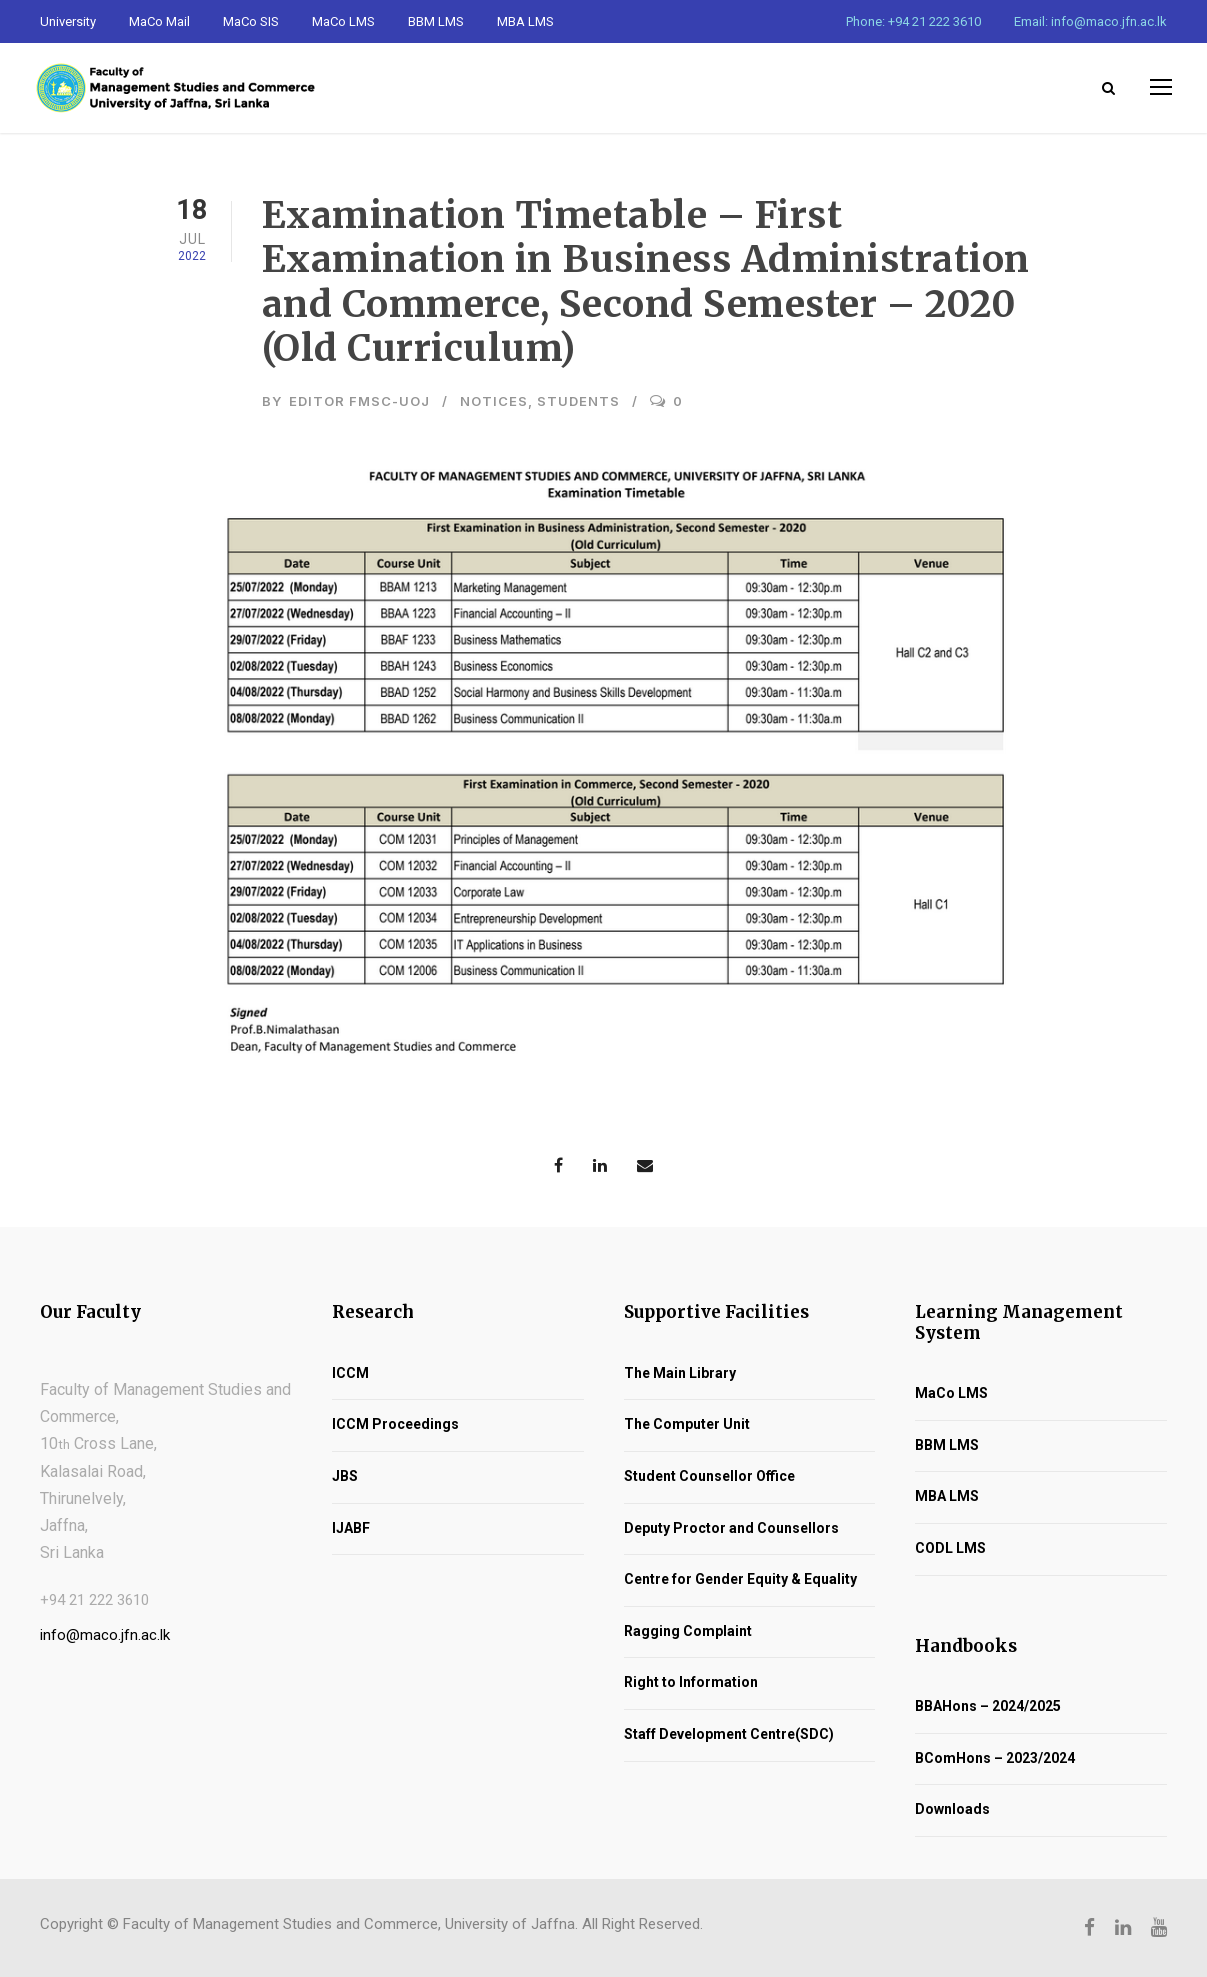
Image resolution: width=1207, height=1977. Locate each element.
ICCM (350, 1373)
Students (578, 401)
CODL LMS (950, 1548)
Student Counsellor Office (709, 1476)
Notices (494, 401)
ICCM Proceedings (395, 1424)
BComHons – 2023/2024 (995, 1758)
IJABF (351, 1528)
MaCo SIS (251, 21)
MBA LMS (525, 21)
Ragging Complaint (688, 1631)
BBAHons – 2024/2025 (988, 1706)
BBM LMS (436, 21)
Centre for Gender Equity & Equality (740, 1579)
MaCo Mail (159, 21)
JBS (345, 1476)
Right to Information (691, 1682)
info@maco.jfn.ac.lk (105, 1635)
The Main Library (680, 1373)
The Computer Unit (687, 1424)
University (68, 21)
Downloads (952, 1809)
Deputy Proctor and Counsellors (731, 1528)
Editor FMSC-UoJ (359, 401)
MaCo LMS (343, 21)
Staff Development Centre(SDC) (729, 1734)
